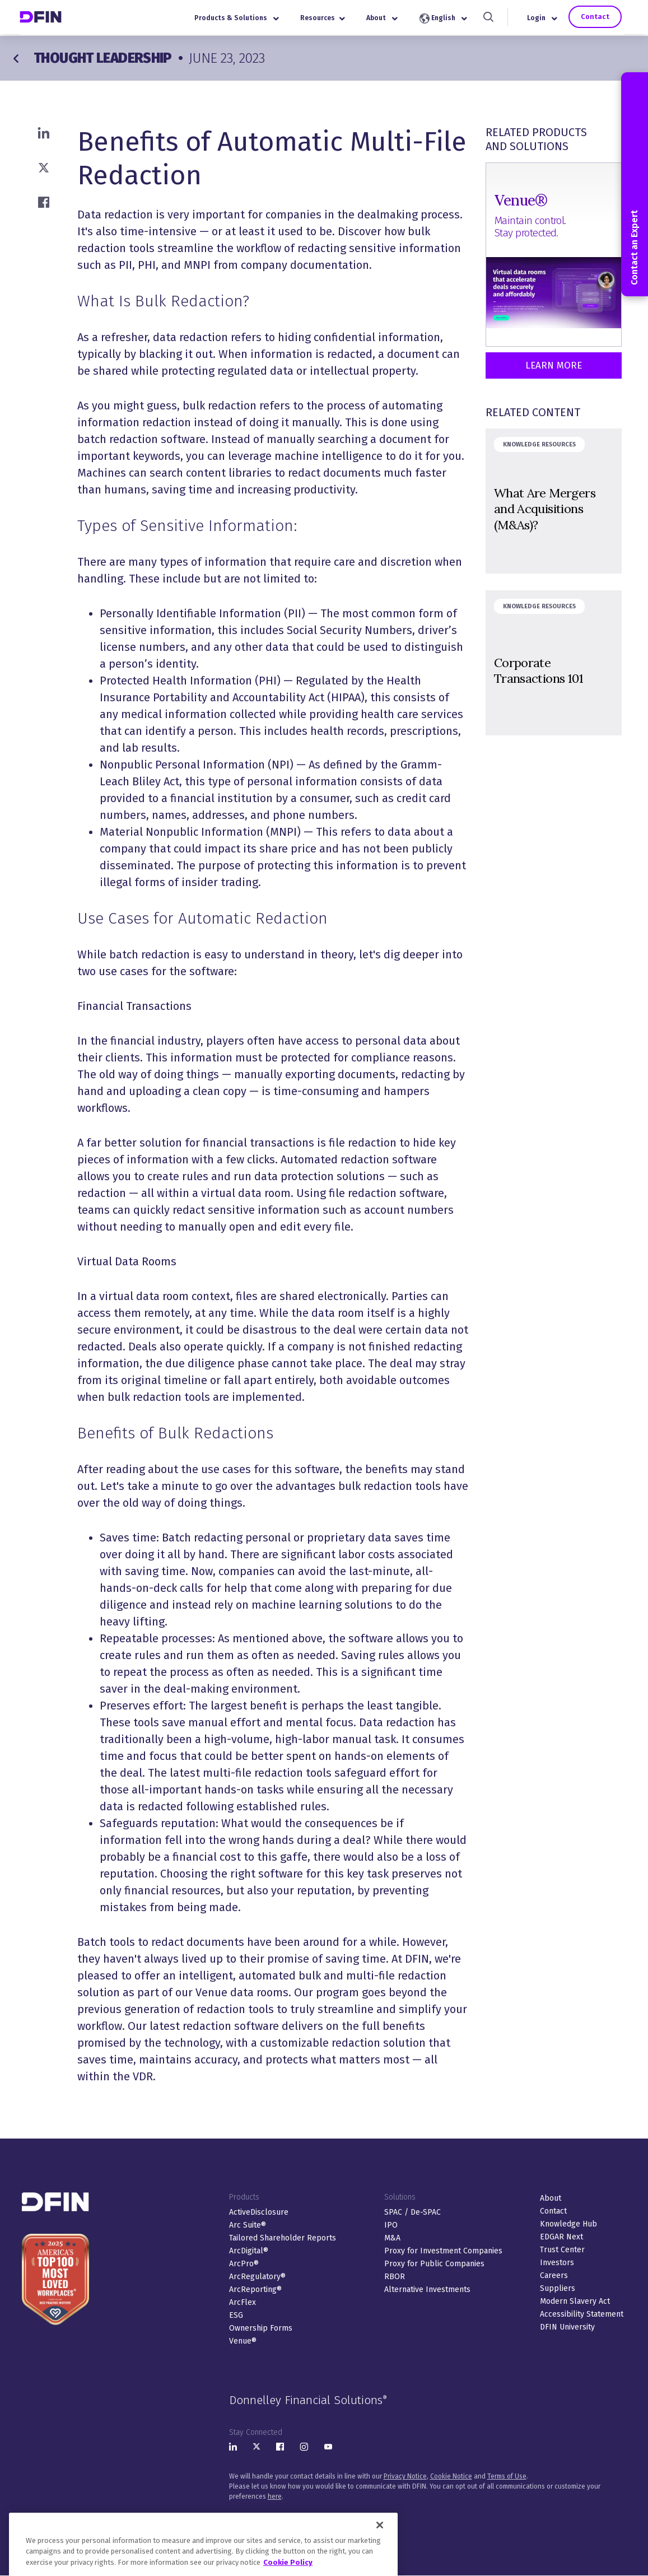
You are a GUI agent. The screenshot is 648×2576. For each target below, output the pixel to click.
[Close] (379, 2558)
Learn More (553, 365)
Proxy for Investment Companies (443, 2251)
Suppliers (557, 2288)
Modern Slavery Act (575, 2301)
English (448, 20)
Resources (327, 19)
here (275, 2496)
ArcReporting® (255, 2289)
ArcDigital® (248, 2251)
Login (547, 19)
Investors (557, 2262)
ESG (236, 2315)
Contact (598, 18)
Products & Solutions (240, 19)
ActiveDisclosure (258, 2212)
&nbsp (554, 501)
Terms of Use (506, 2476)
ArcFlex (242, 2302)
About (386, 19)
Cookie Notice (451, 2476)
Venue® (243, 2341)
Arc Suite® (247, 2225)
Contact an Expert (634, 184)
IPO (391, 2225)
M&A (392, 2238)
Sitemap (381, 2517)
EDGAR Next (561, 2237)
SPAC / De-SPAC (412, 2212)
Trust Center (562, 2249)
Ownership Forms (260, 2328)
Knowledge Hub (568, 2224)
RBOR (394, 2276)
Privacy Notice (405, 2476)
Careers (554, 2275)
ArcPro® (244, 2263)
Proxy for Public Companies (434, 2263)
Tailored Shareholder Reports (282, 2238)
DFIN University (567, 2327)
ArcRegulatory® (257, 2276)
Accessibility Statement (581, 2314)
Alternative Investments (427, 2289)
